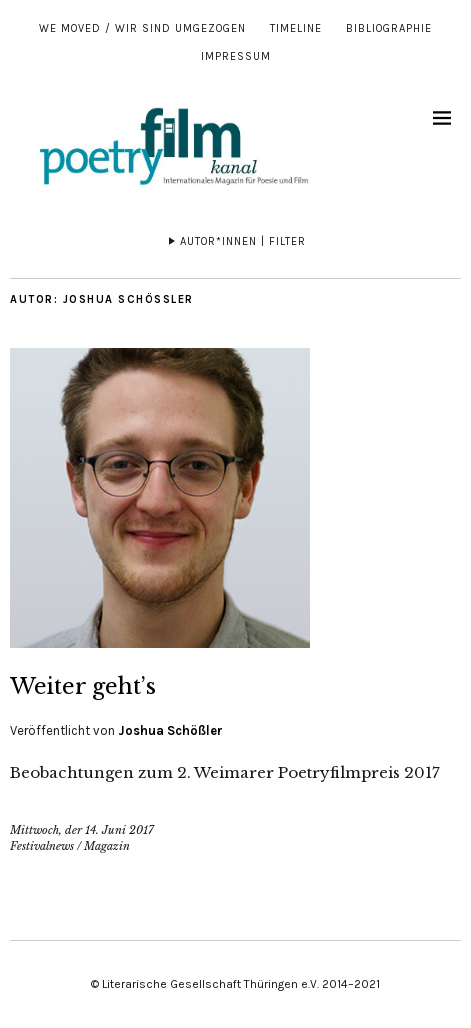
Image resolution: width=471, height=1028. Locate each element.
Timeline (296, 28)
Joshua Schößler (170, 730)
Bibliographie (389, 28)
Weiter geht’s (83, 686)
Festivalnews (42, 846)
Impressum (236, 56)
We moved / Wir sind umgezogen (142, 28)
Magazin (107, 846)
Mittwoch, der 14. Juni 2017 (82, 830)
